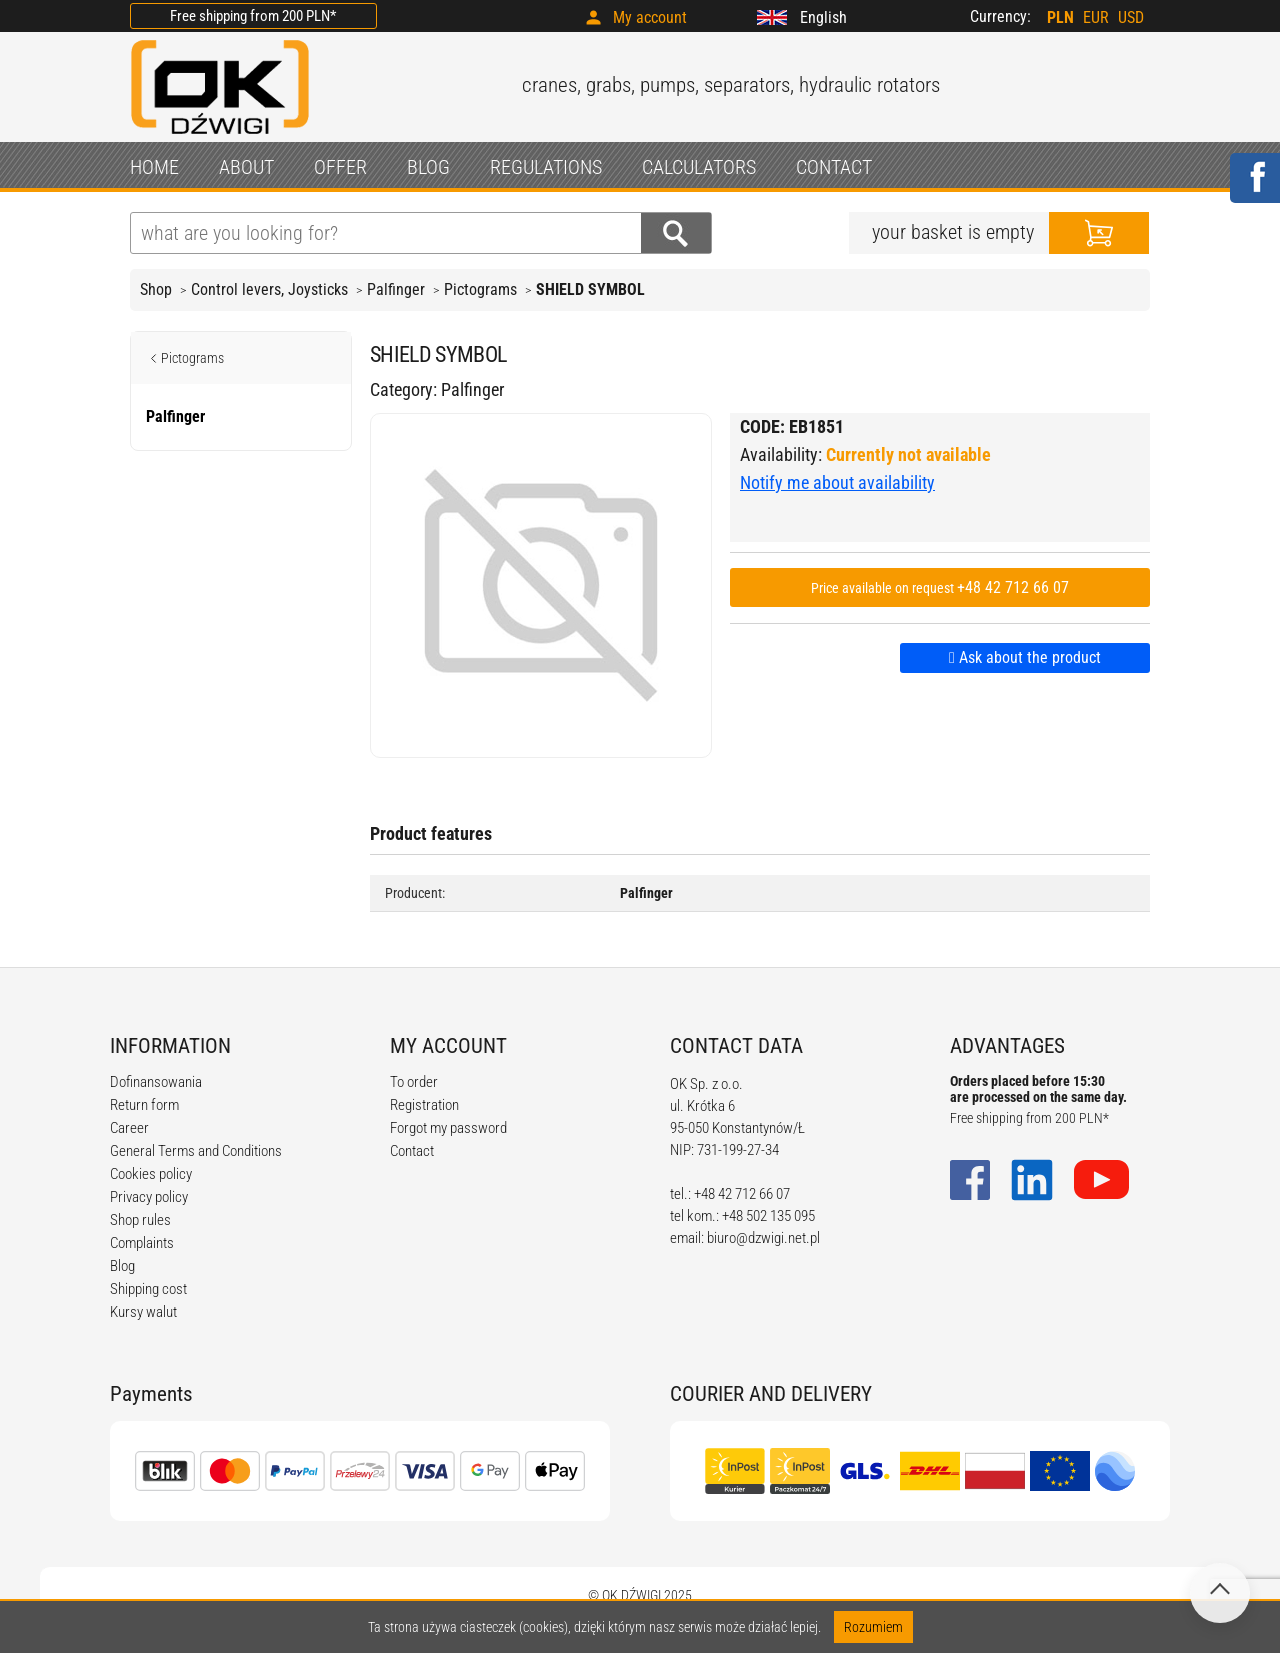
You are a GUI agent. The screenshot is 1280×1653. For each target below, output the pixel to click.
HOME (154, 167)
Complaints (142, 1243)
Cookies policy (151, 1174)
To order (414, 1082)
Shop (156, 289)
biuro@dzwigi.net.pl (763, 1238)
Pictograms (480, 289)
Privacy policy (149, 1197)
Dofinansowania (156, 1082)
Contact (412, 1151)
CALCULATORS (699, 167)
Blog (122, 1266)
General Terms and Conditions (196, 1151)
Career (129, 1128)
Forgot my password (448, 1128)
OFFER (340, 167)
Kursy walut (143, 1312)
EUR (1096, 17)
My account (650, 17)
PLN (1060, 17)
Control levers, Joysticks (269, 289)
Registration (424, 1105)
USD (1131, 17)
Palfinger (396, 289)
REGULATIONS (546, 167)
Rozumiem (873, 1627)
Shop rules (140, 1220)
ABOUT (246, 167)
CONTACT (834, 167)
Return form (144, 1105)
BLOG (428, 167)
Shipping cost (148, 1289)
